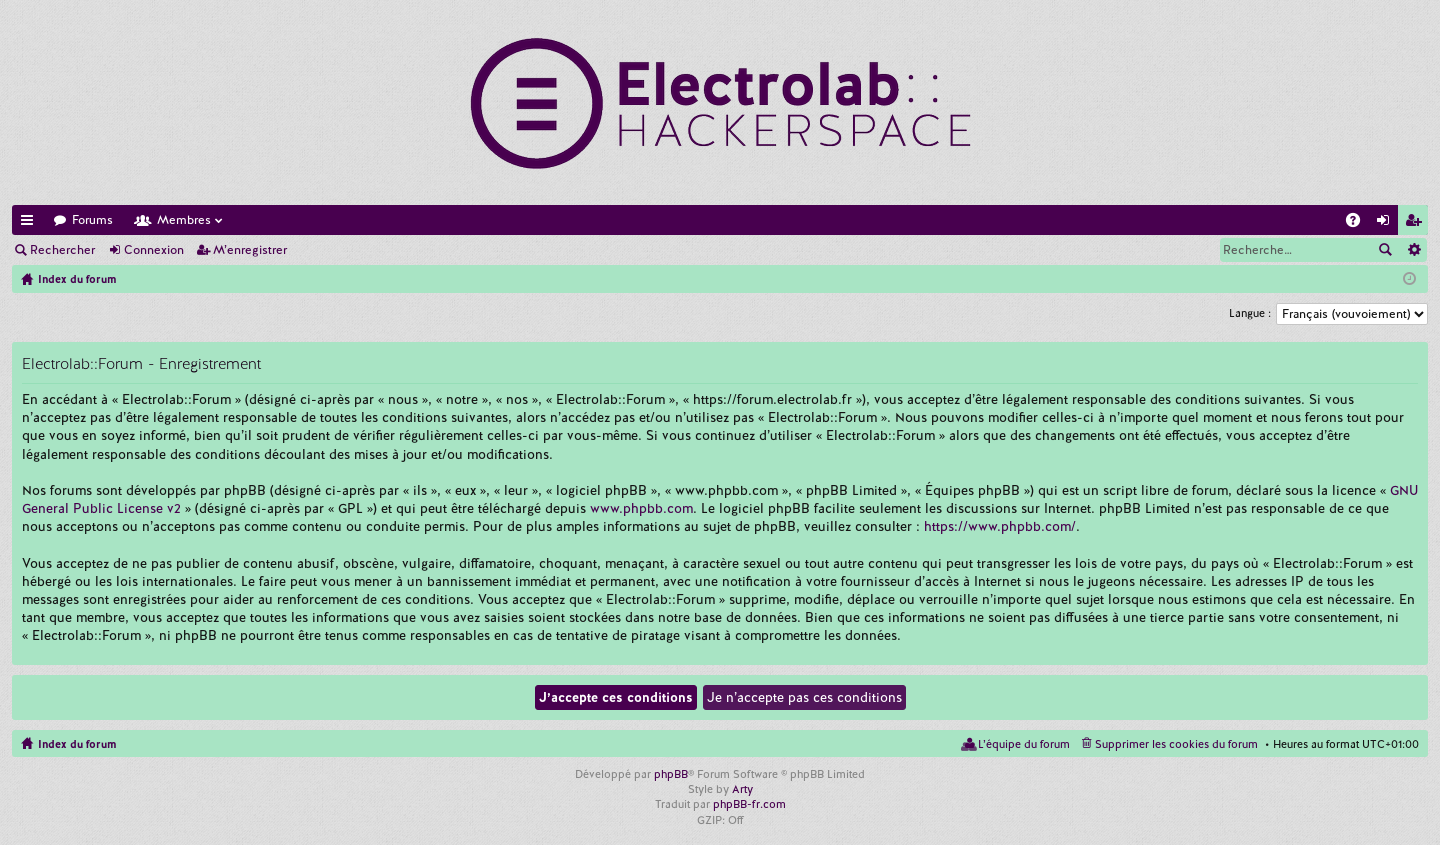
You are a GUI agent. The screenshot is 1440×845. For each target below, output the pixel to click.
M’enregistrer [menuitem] (1417, 223)
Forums (92, 220)
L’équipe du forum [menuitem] (1024, 744)
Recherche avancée (1413, 250)
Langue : (1250, 313)
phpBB (671, 774)
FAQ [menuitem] (1359, 223)
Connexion (154, 250)
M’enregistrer (250, 250)
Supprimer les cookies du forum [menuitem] (1176, 744)
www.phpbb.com (641, 508)
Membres (184, 220)
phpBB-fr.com (749, 804)
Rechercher (62, 250)
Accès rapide (31, 223)
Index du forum (77, 744)
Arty (742, 789)
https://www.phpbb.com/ (1000, 526)
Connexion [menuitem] (1387, 223)
